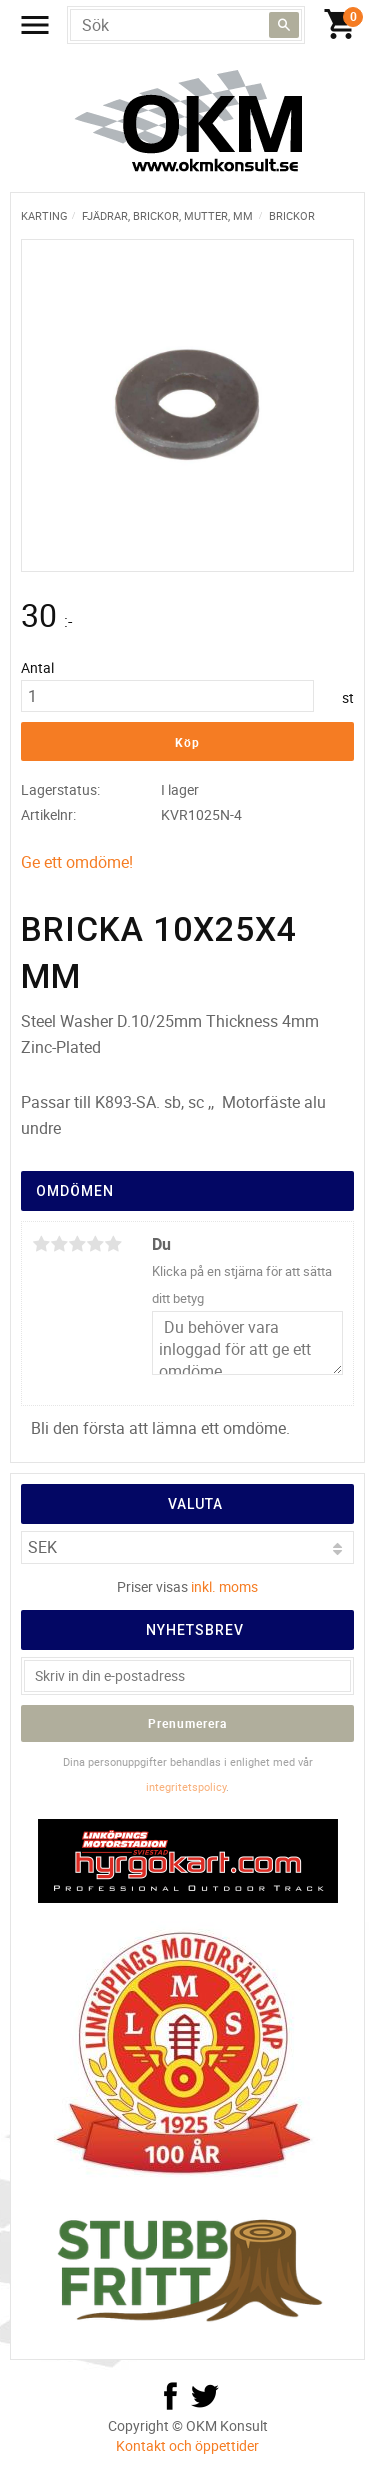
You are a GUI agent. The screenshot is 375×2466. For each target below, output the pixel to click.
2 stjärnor (59, 1244)
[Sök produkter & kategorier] (186, 25)
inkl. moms (224, 1586)
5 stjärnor (113, 1244)
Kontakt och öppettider (187, 2445)
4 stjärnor (95, 1244)
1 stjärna (41, 1244)
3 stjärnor (77, 1244)
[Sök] (284, 25)
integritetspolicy (186, 1786)
